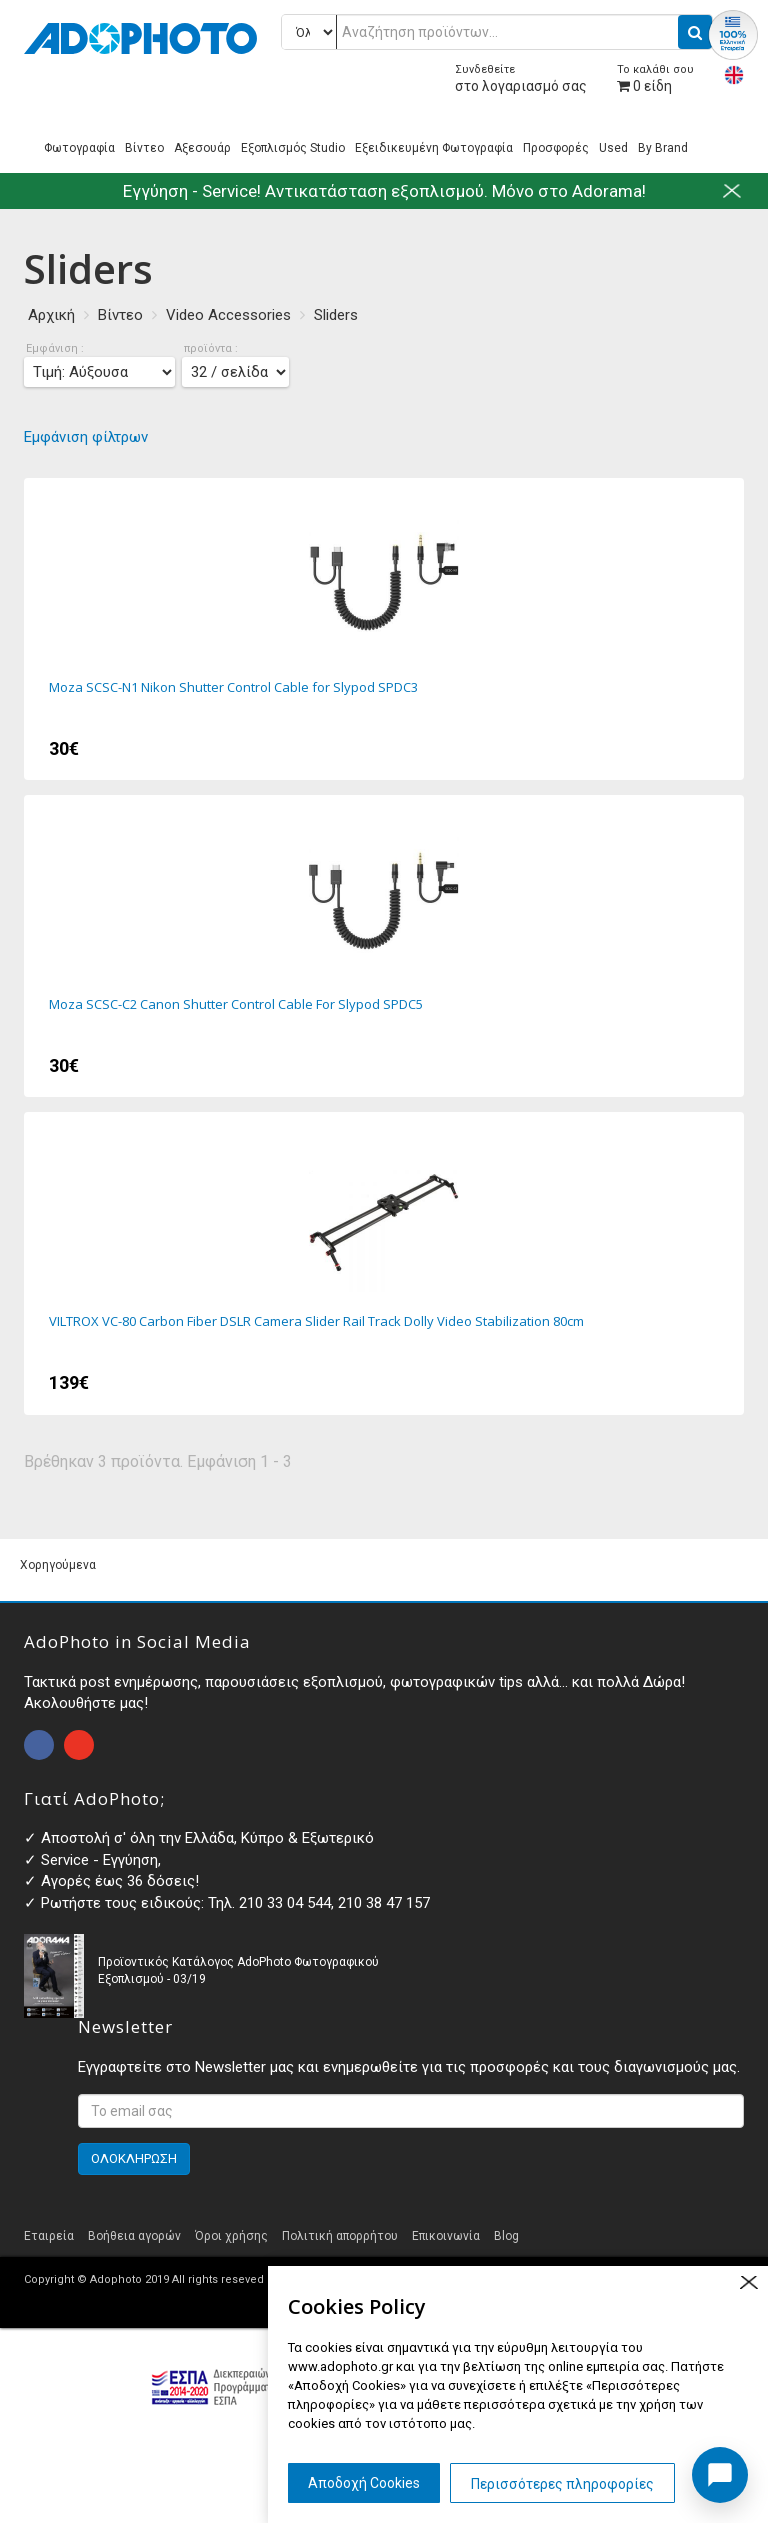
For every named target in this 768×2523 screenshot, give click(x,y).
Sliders (336, 315)
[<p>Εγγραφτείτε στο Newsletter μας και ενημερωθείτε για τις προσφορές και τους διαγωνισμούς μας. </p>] (411, 2111)
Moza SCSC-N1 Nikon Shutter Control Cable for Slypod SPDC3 (384, 629)
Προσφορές (556, 148)
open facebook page (39, 1745)
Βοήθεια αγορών (134, 2236)
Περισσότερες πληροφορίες (562, 2484)
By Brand (663, 148)
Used (613, 148)
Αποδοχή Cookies (364, 2483)
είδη (655, 78)
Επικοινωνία (446, 2236)
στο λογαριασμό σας (521, 78)
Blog (506, 2236)
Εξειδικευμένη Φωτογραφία (434, 148)
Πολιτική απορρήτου (340, 2236)
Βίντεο (144, 148)
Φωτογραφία (79, 148)
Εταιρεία (49, 2236)
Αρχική (51, 315)
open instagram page (79, 1745)
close (748, 2282)
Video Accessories (228, 315)
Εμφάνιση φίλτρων (86, 437)
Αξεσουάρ (202, 148)
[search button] (695, 32)
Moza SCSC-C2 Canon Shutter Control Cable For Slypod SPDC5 (384, 946)
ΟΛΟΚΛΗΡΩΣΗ (134, 2158)
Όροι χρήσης (231, 2236)
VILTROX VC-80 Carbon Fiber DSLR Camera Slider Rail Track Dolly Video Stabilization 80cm (384, 1263)
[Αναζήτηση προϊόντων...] (497, 32)
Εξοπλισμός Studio (293, 148)
